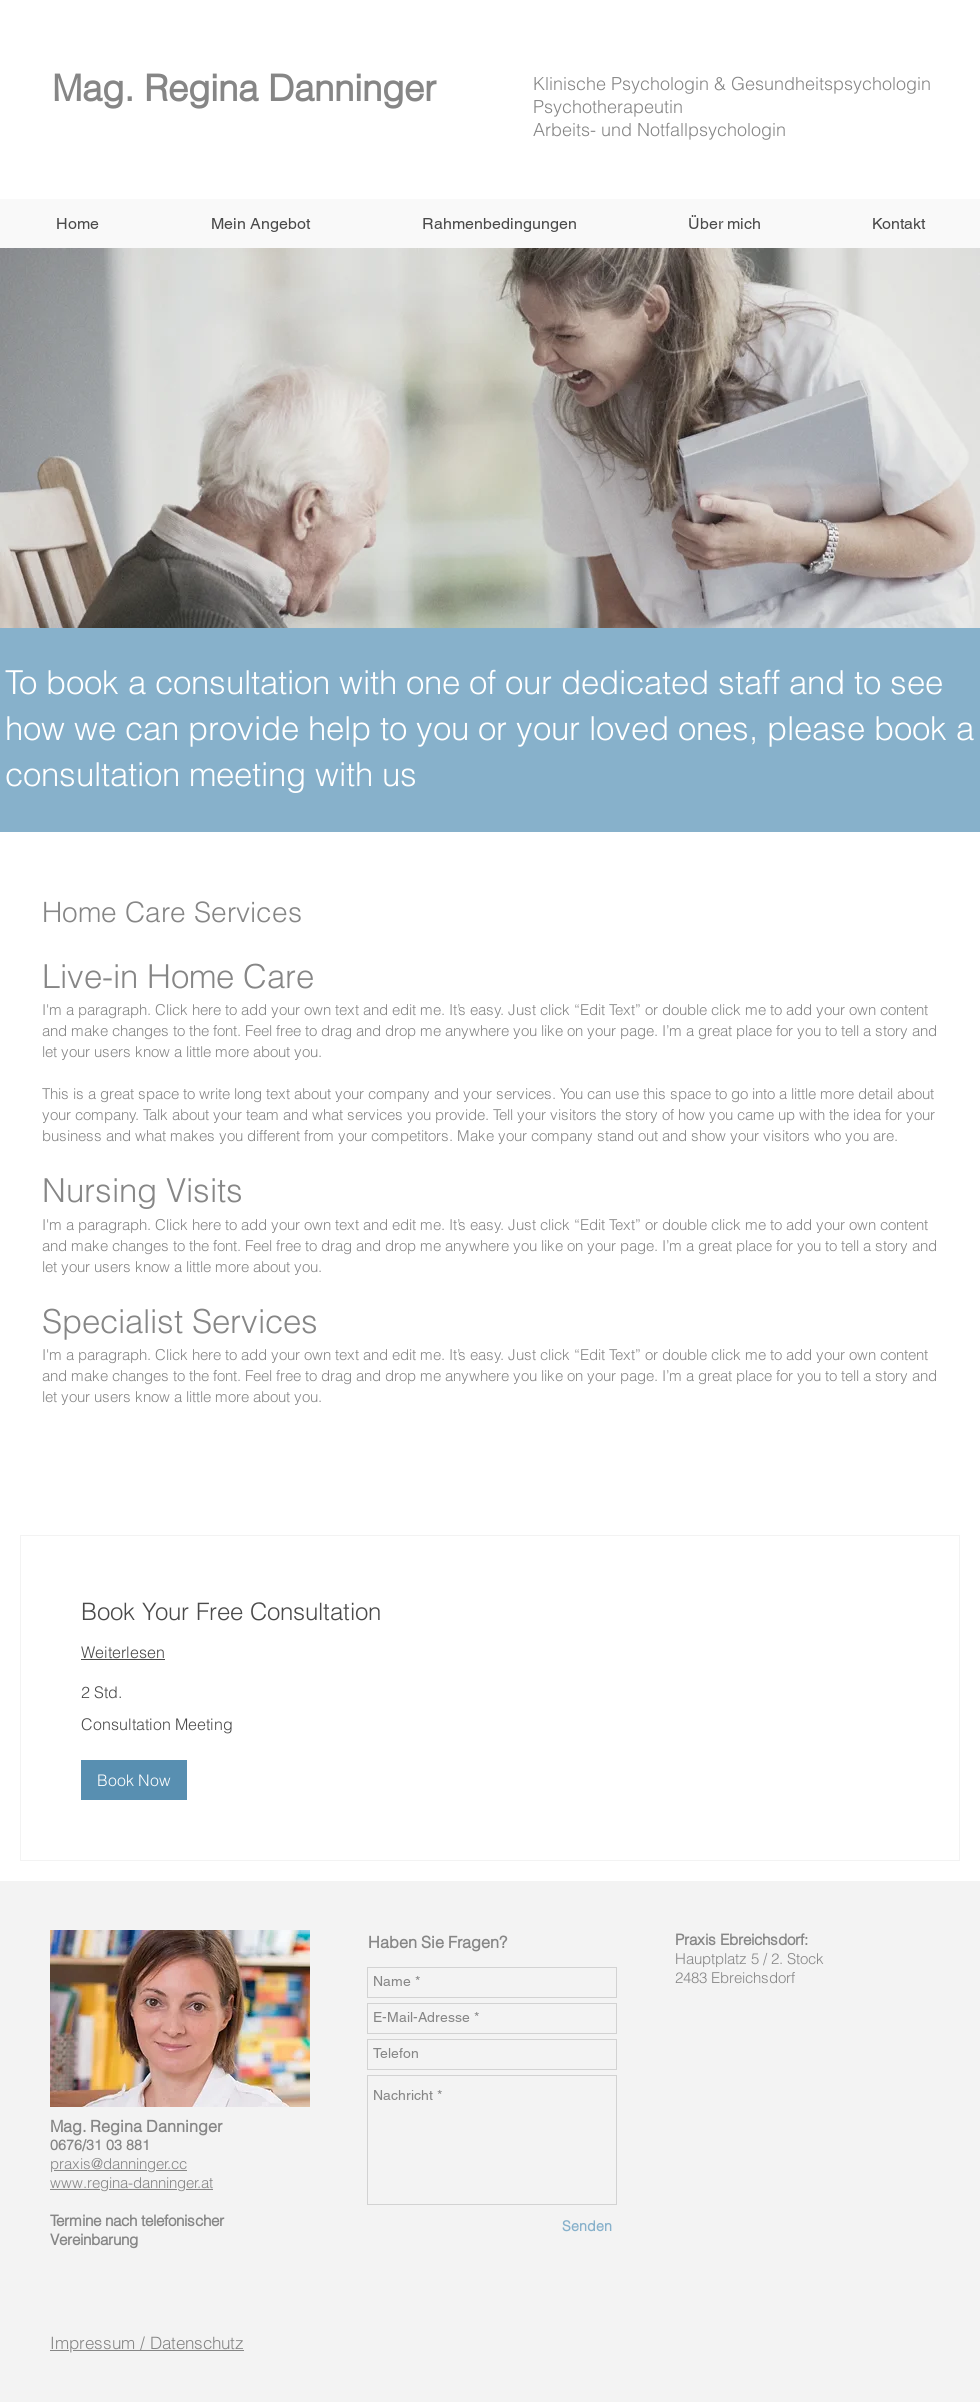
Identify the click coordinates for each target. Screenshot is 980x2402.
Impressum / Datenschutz (147, 2342)
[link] (490, 1612)
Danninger (352, 88)
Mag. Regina (160, 88)
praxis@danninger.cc (118, 2163)
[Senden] (587, 2227)
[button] (259, 224)
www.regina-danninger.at (131, 2182)
